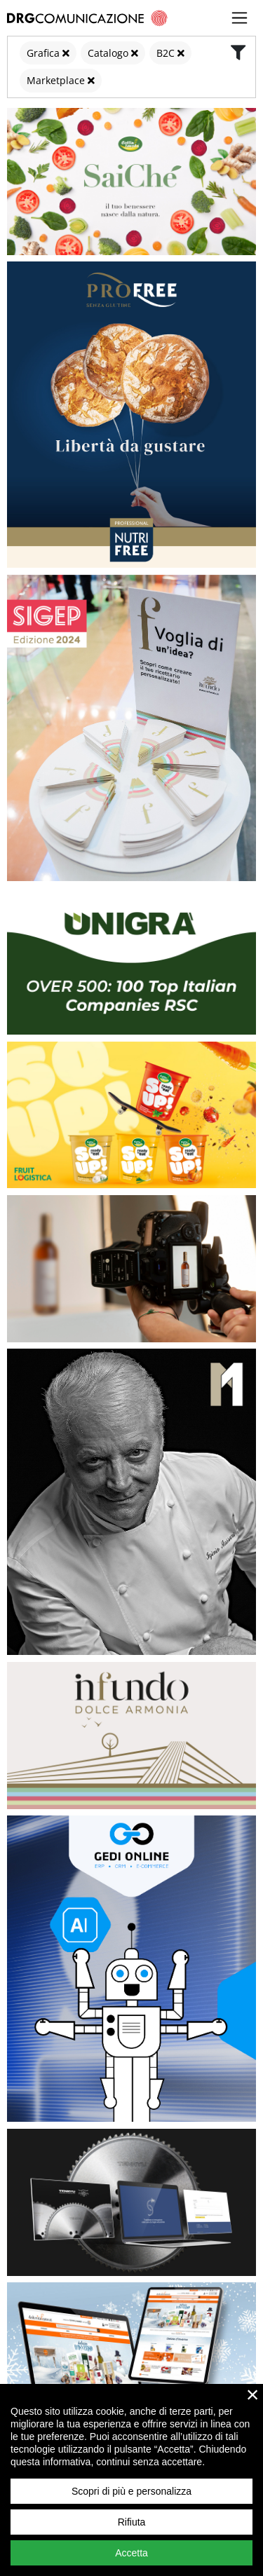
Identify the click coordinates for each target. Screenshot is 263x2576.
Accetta (131, 2552)
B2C (165, 53)
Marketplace (56, 80)
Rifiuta (132, 2522)
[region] (131, 2480)
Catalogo (108, 53)
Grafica (43, 53)
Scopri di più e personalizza (131, 2491)
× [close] (252, 2394)
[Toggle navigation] (240, 18)
